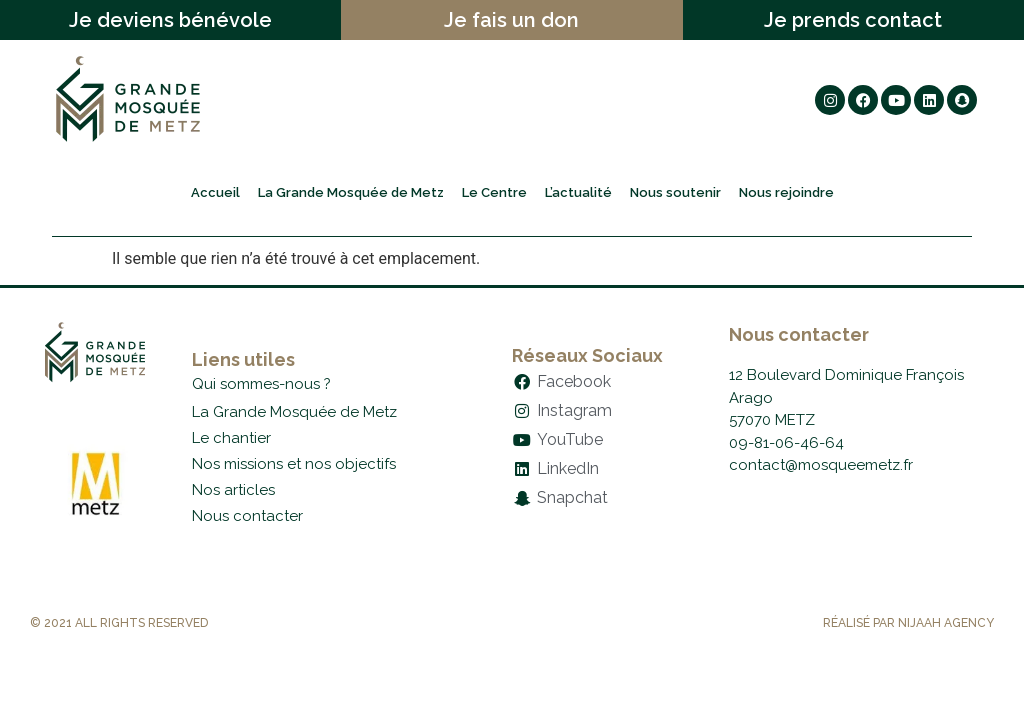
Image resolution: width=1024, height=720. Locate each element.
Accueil (215, 192)
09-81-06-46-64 (786, 443)
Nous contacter (247, 516)
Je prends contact (853, 20)
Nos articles (233, 490)
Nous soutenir (675, 192)
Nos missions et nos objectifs (294, 464)
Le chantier (231, 438)
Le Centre (494, 192)
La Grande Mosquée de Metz (351, 192)
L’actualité (578, 192)
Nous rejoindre (786, 192)
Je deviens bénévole (170, 20)
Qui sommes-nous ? (261, 384)
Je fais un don (511, 20)
